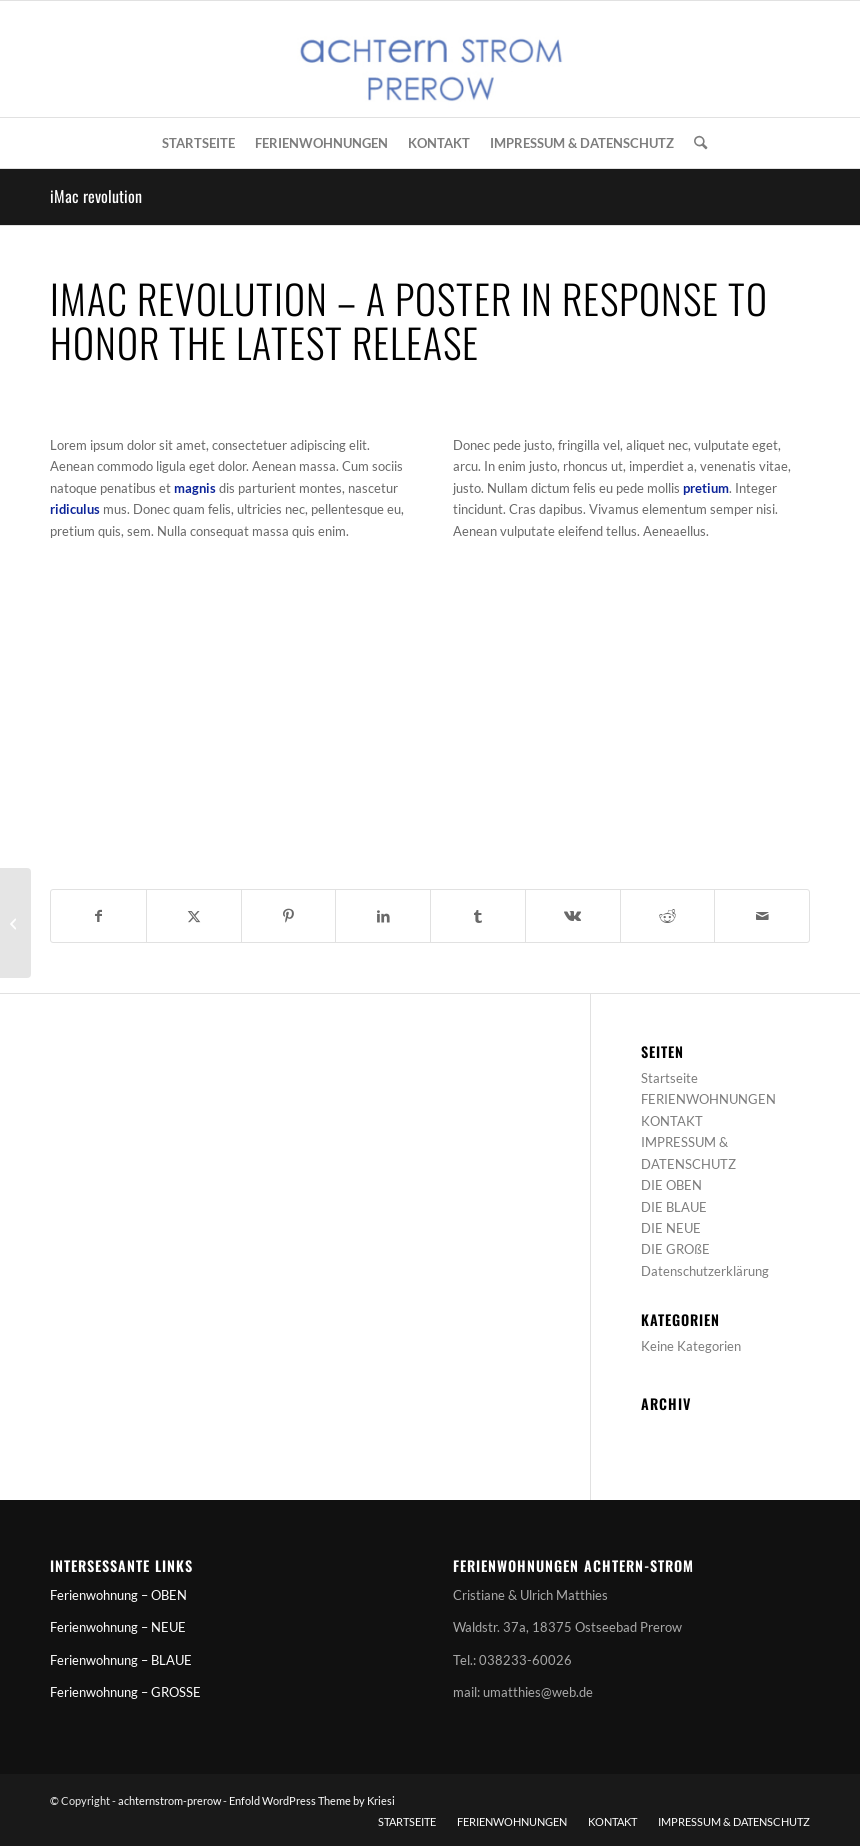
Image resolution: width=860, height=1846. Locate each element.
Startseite (669, 1078)
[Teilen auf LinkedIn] (383, 916)
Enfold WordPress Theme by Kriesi (312, 1800)
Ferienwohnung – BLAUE (121, 1660)
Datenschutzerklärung (705, 1271)
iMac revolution (96, 196)
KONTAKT (672, 1121)
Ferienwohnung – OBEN (118, 1595)
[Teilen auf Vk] (573, 916)
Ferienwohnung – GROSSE (125, 1692)
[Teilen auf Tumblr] (478, 916)
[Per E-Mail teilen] (762, 916)
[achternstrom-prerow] (430, 59)
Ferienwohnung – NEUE (118, 1627)
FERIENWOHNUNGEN (708, 1099)
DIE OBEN (671, 1185)
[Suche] (695, 143)
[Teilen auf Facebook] (98, 916)
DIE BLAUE (674, 1207)
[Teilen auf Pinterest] (289, 916)
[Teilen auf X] (194, 916)
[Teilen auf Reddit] (668, 916)
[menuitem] (198, 143)
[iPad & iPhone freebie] (15, 923)
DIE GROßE (675, 1249)
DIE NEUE (671, 1228)
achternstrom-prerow (169, 1800)
